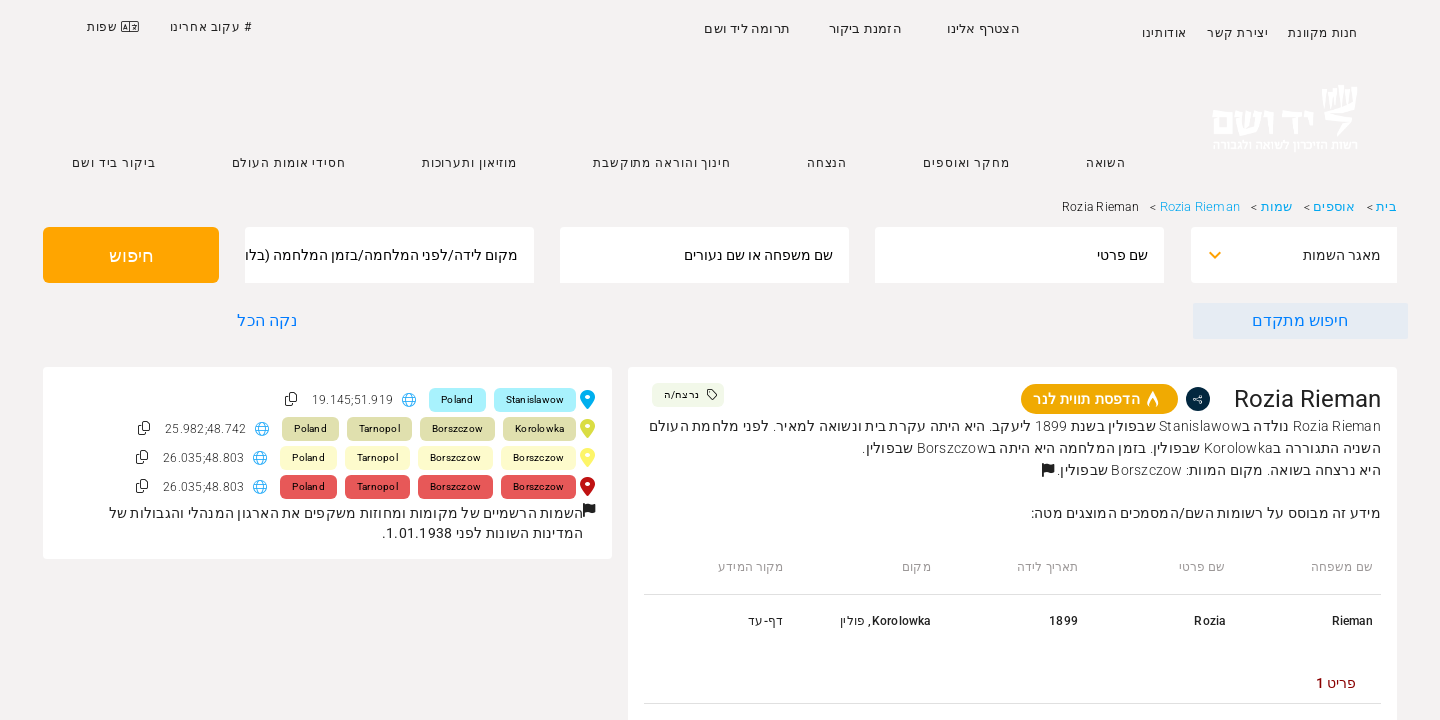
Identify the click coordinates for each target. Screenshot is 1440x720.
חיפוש (131, 255)
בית (1386, 206)
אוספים (1334, 206)
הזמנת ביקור (865, 28)
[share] (1198, 399)
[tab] (1336, 683)
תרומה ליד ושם (747, 28)
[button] (1048, 470)
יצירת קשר (1237, 33)
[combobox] (1311, 255)
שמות (1277, 206)
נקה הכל (266, 320)
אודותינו (1164, 33)
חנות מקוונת (1323, 33)
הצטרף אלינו (983, 28)
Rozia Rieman (1200, 206)
